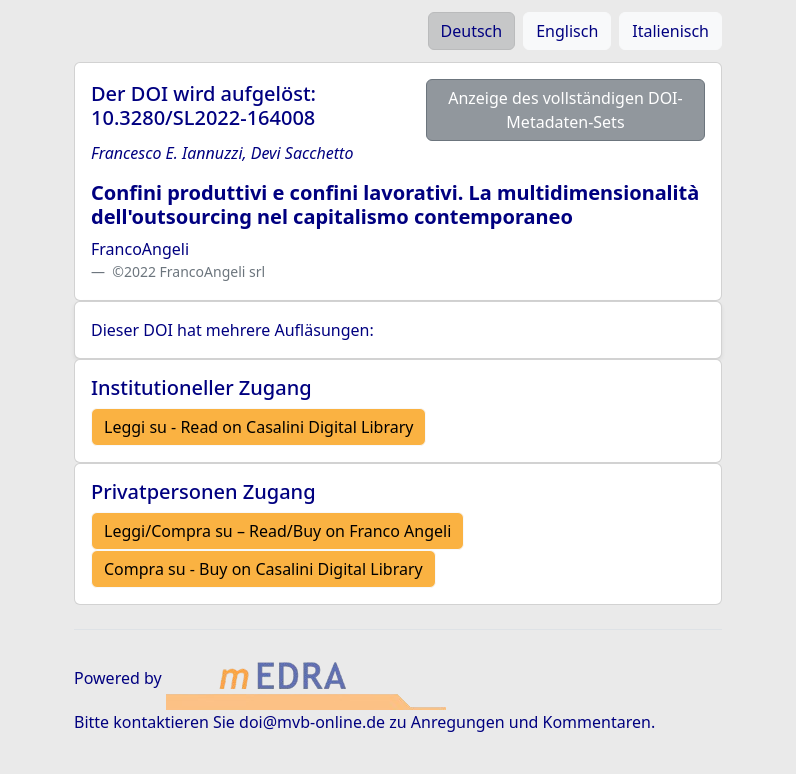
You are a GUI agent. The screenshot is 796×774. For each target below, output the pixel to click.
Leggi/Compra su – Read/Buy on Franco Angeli (277, 531)
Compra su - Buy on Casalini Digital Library (263, 569)
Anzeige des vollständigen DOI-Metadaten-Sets (565, 110)
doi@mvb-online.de (312, 722)
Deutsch (472, 31)
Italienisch (670, 31)
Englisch (567, 31)
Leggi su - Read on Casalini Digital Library (258, 427)
